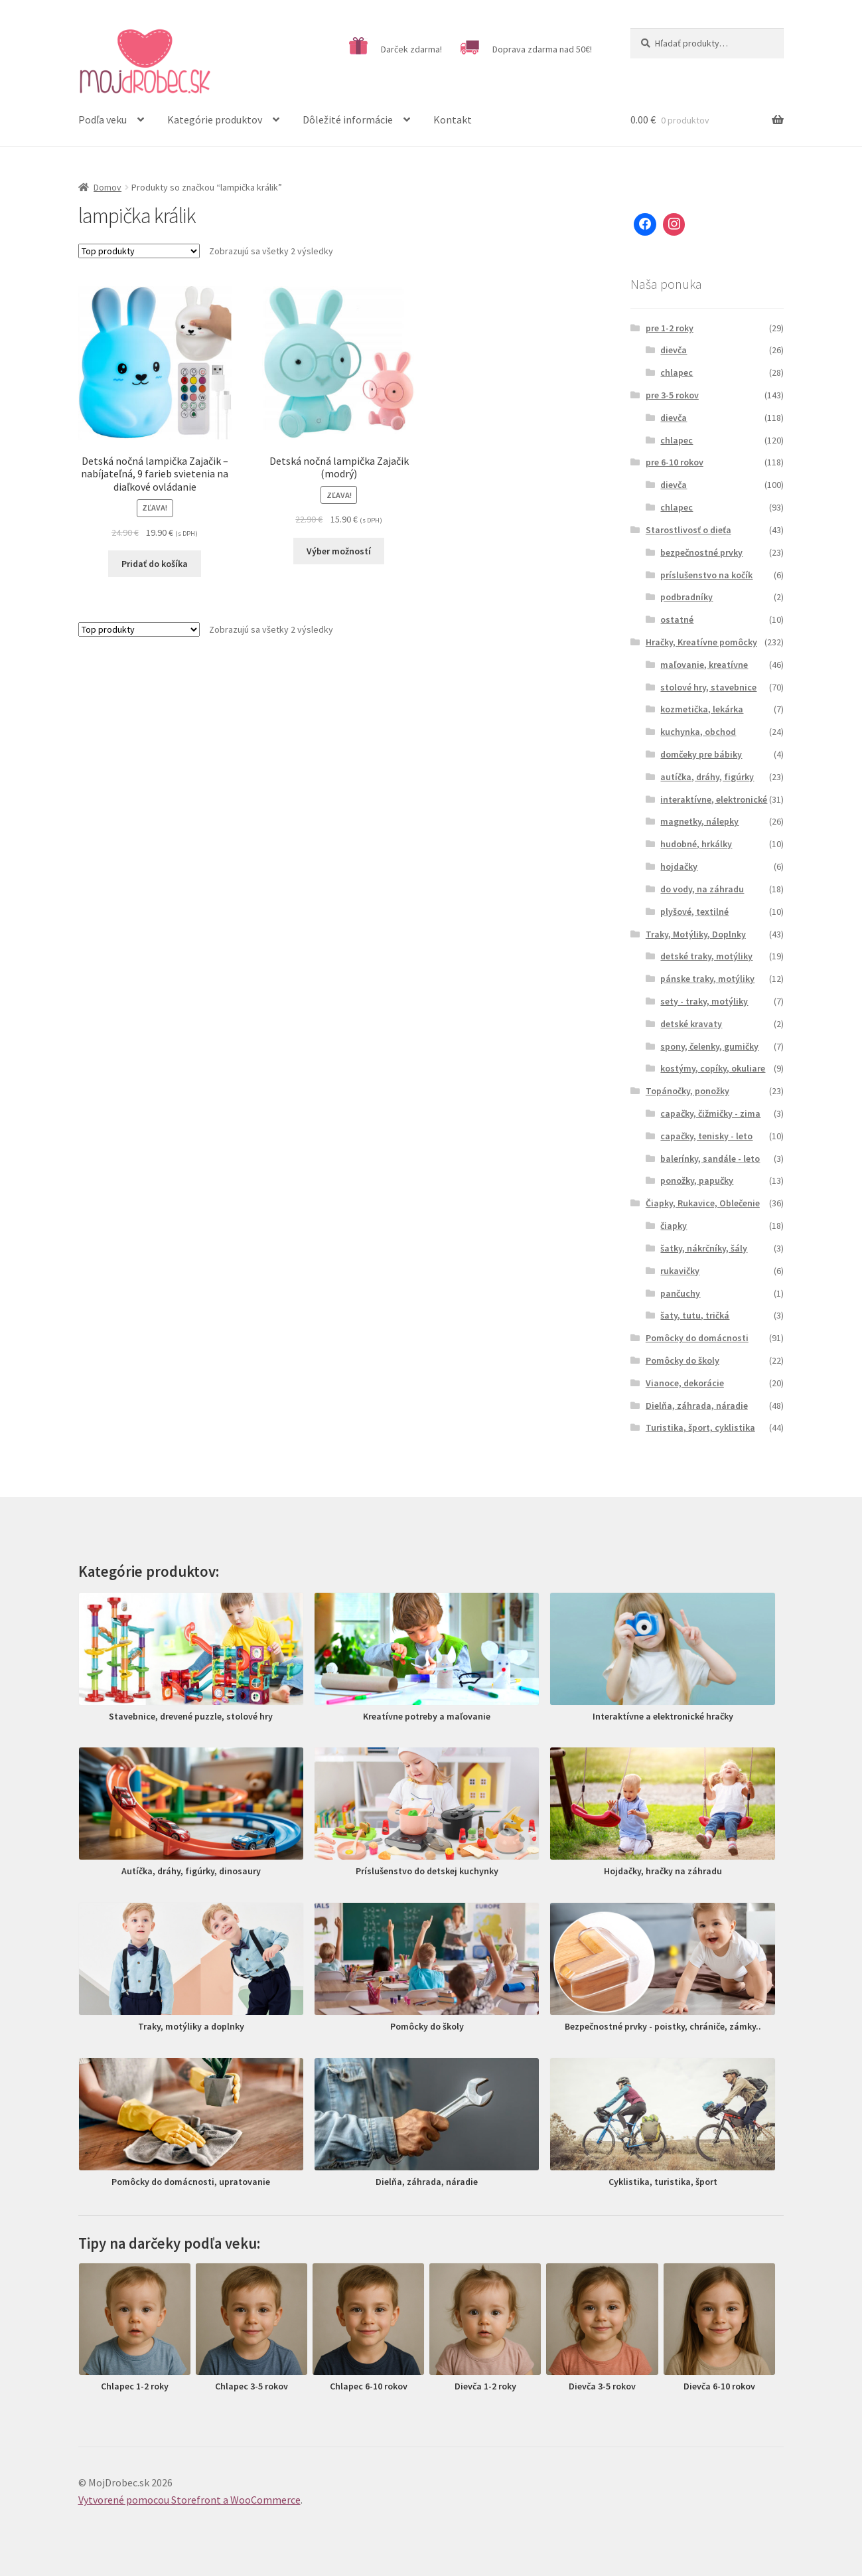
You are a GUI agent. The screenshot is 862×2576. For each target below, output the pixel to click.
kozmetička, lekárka (701, 709)
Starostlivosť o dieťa (688, 530)
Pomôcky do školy (682, 1360)
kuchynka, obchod (698, 732)
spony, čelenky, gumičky (709, 1046)
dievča (673, 350)
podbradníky (686, 597)
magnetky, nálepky (699, 821)
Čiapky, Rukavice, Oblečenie (703, 1203)
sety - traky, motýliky (704, 1001)
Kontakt (452, 119)
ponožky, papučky (696, 1180)
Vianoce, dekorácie (685, 1383)
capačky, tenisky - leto (706, 1136)
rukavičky (679, 1271)
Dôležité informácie (348, 119)
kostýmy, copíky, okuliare (712, 1068)
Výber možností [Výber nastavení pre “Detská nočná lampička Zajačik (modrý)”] (339, 551)
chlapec (676, 372)
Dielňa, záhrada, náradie (697, 1405)
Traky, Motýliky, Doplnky (696, 934)
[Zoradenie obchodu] (139, 251)
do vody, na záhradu (702, 889)
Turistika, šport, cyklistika (700, 1427)
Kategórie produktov (214, 119)
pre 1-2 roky (669, 328)
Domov (107, 187)
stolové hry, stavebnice (708, 687)
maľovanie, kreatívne (704, 665)
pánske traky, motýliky (707, 979)
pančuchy (680, 1293)
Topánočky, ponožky (687, 1091)
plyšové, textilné (694, 912)
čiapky (673, 1226)
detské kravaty (691, 1024)
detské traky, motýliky (706, 956)
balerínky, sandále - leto (710, 1159)
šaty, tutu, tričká (694, 1315)
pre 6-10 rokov (674, 462)
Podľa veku (102, 119)
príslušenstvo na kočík (706, 575)
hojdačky (678, 866)
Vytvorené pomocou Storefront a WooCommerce (189, 2499)
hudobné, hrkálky (696, 844)
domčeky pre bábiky (701, 754)
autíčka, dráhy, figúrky (707, 777)
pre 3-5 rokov (672, 395)
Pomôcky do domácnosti (697, 1338)
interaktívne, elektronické (713, 799)
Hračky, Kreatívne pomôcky (701, 642)
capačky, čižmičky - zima (710, 1113)
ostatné (676, 619)
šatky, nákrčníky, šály (703, 1248)
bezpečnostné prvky (701, 552)
